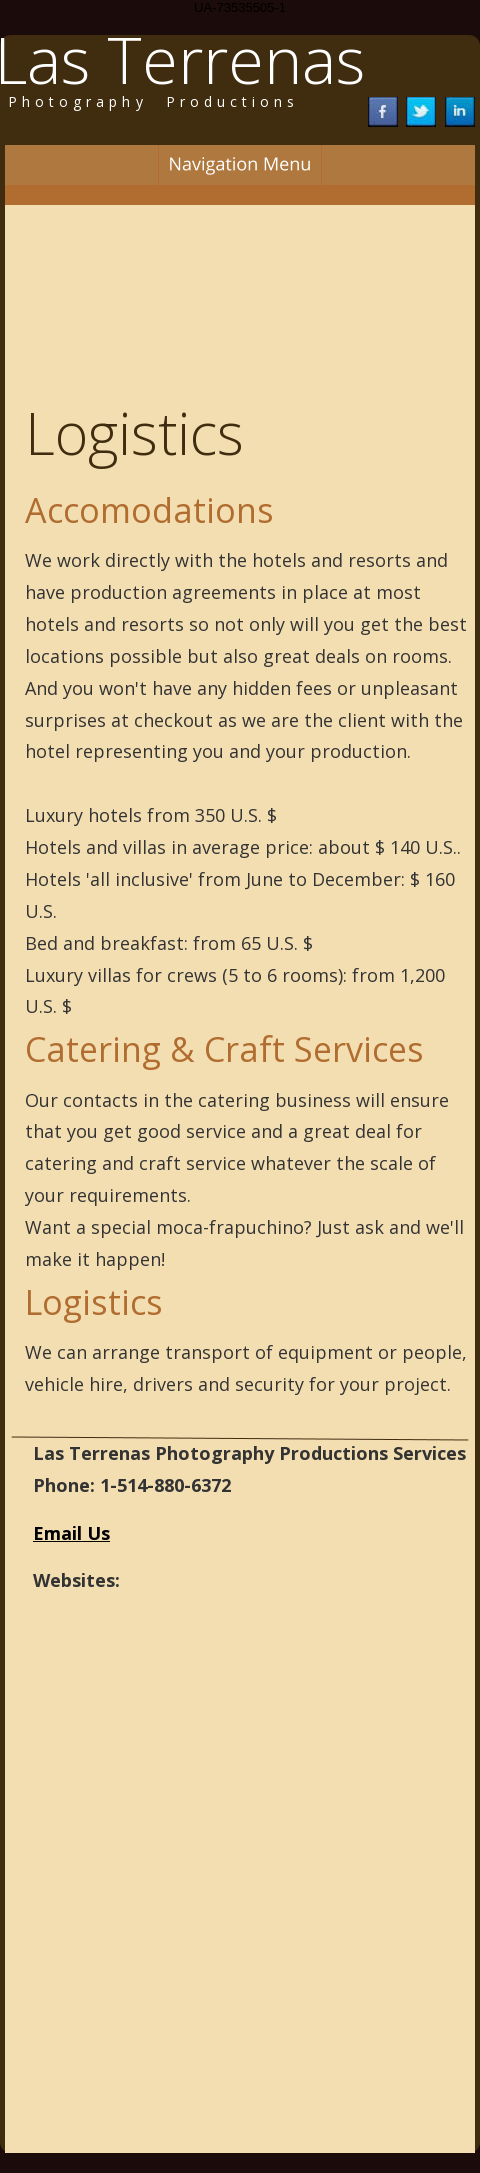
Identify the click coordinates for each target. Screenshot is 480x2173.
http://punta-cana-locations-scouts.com (205, 1867)
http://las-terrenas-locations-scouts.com (208, 1994)
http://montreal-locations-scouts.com (196, 1676)
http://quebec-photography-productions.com (229, 1740)
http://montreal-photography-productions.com (238, 1612)
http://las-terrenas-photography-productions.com (250, 1931)
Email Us (71, 1533)
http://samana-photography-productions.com (231, 2058)
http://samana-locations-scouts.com (189, 2122)
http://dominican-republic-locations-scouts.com (240, 1803)
